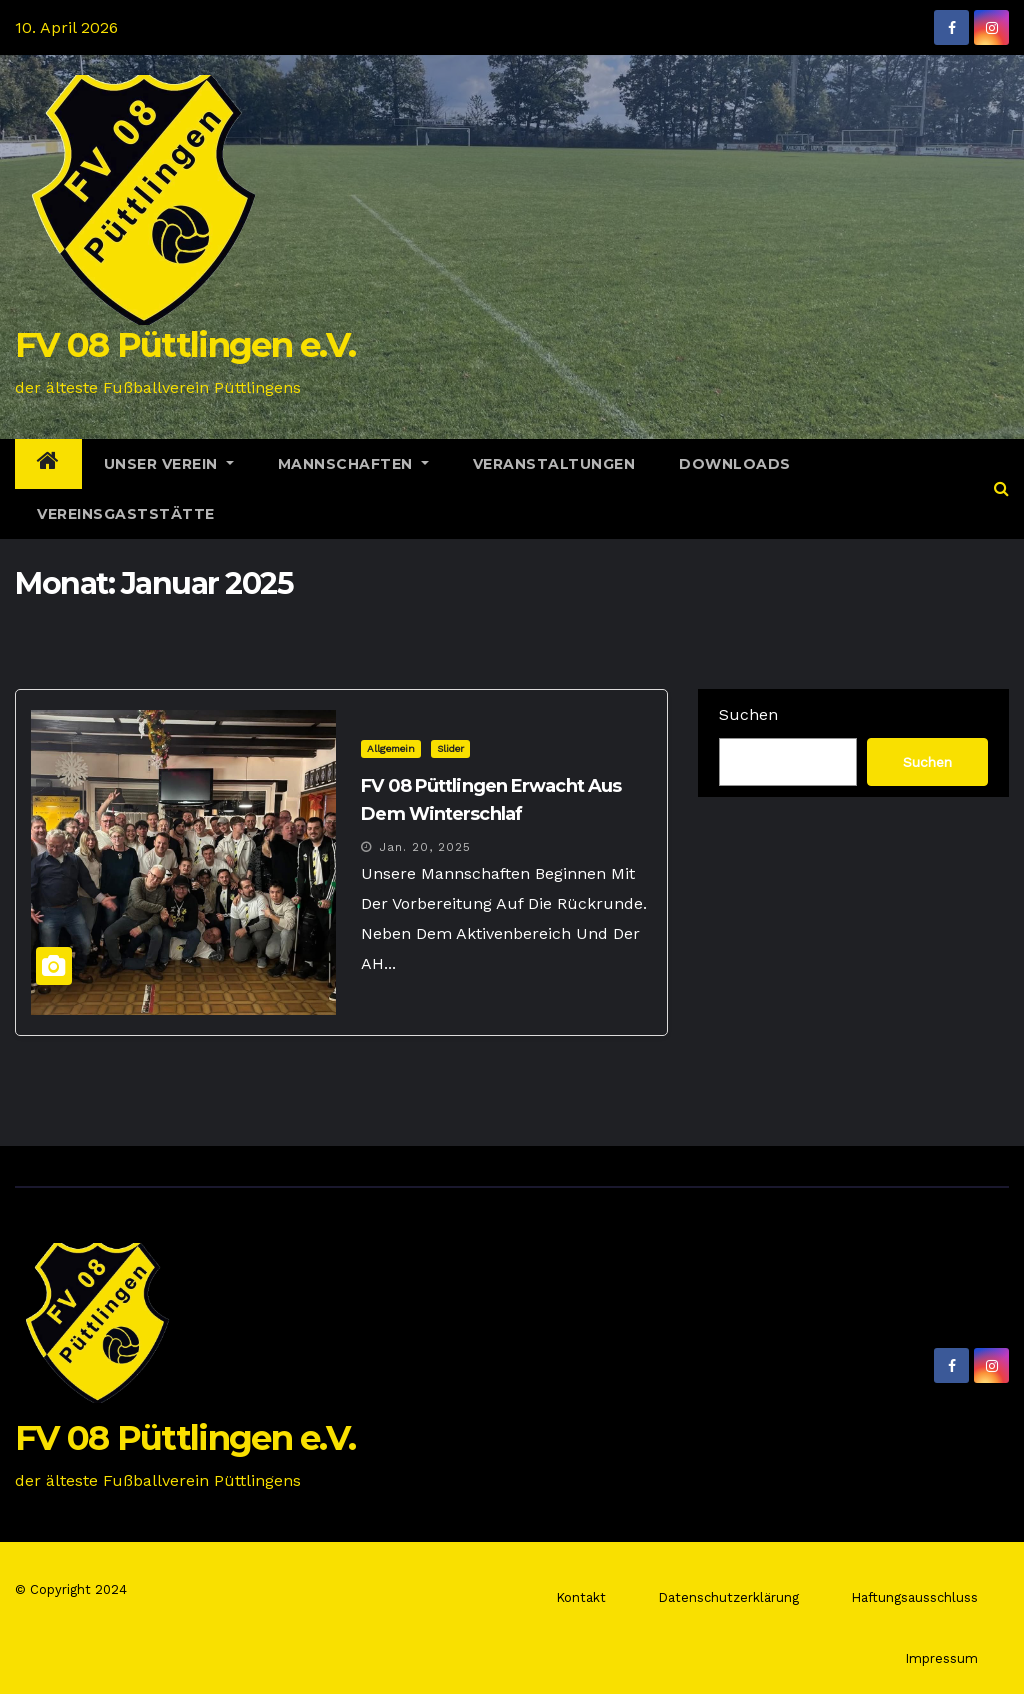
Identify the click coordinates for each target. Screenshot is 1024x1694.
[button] (1001, 488)
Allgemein (391, 748)
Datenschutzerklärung (728, 1597)
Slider (450, 748)
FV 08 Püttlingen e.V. (185, 345)
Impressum (941, 1658)
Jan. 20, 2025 (425, 847)
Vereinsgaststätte (126, 514)
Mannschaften (353, 464)
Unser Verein (169, 464)
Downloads (735, 464)
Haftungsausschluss (914, 1597)
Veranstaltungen (554, 464)
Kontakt (581, 1597)
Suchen (748, 714)
